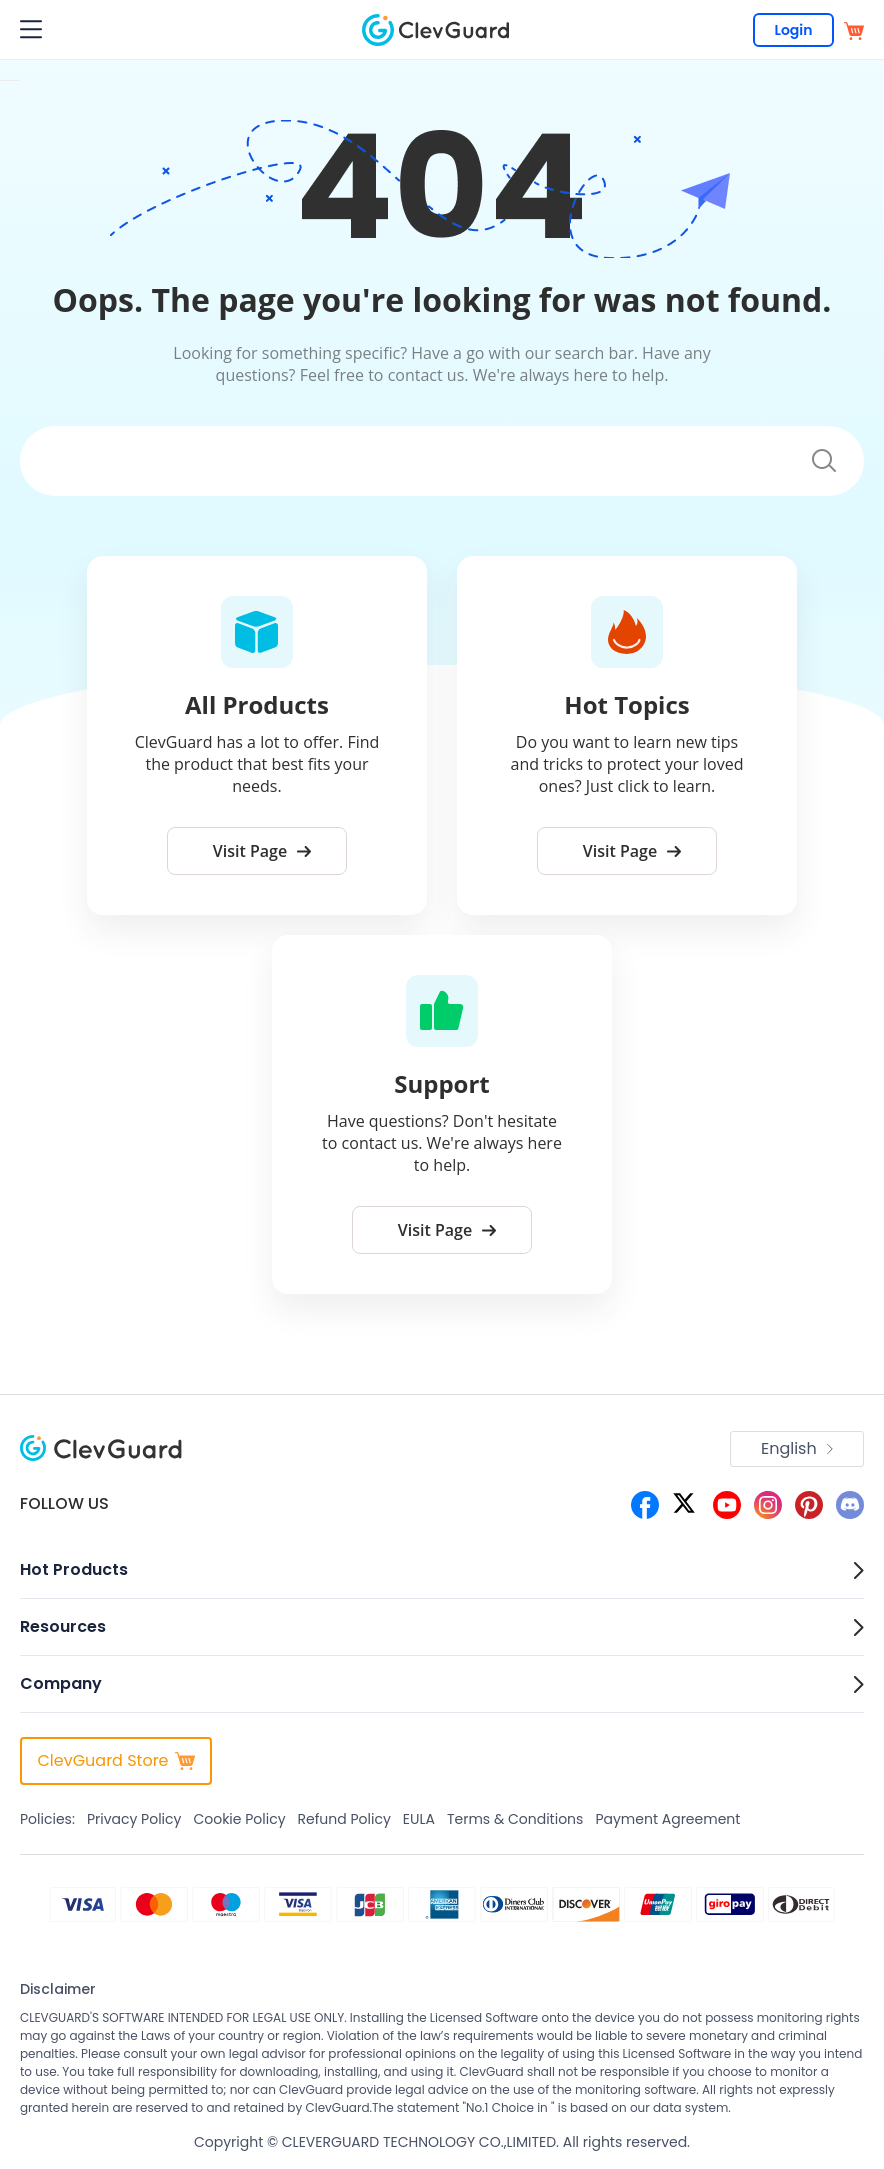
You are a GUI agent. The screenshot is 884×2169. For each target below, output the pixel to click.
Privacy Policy (134, 1819)
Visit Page (262, 851)
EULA (419, 1819)
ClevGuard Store (115, 1760)
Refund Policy (344, 1819)
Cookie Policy (239, 1819)
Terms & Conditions (515, 1819)
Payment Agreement (667, 1819)
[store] (854, 29)
